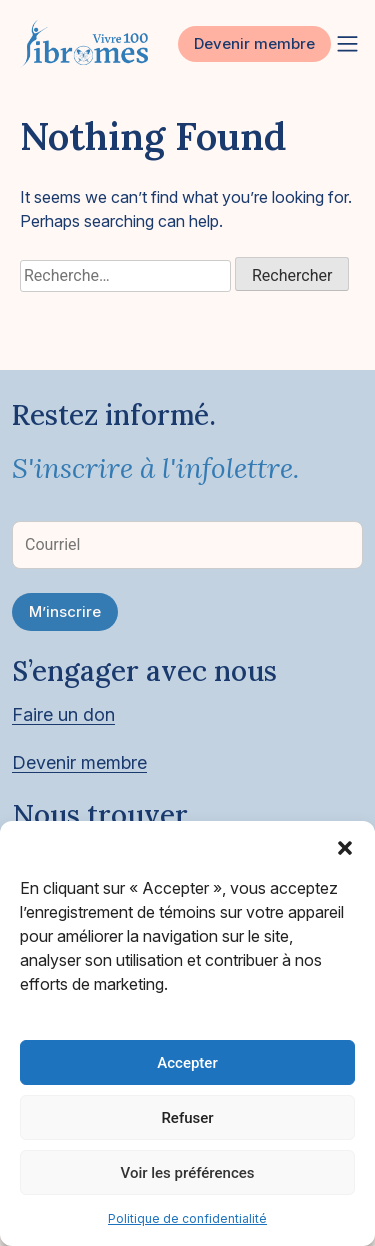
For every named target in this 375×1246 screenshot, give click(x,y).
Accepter (187, 1063)
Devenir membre (254, 43)
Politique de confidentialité (187, 1218)
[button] (345, 846)
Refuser (187, 1118)
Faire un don (63, 714)
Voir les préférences (188, 1173)
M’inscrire (65, 611)
